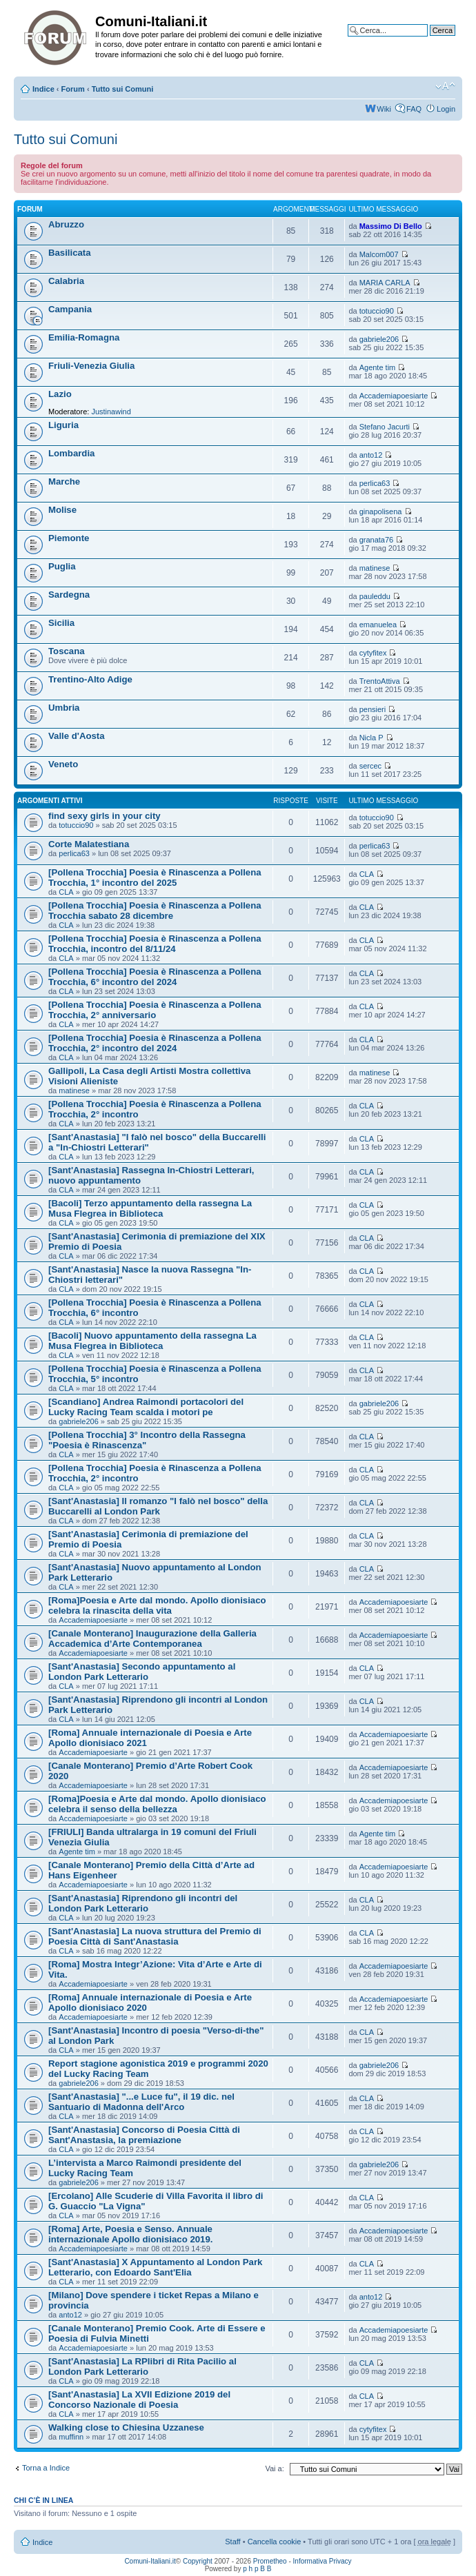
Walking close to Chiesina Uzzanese (126, 2427)
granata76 (376, 540)
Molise (62, 510)
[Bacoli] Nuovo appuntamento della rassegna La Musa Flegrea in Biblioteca (152, 1340)
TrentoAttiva (379, 681)
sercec (370, 766)
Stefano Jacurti (384, 427)
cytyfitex (373, 653)
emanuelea (378, 624)
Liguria (63, 425)
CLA (66, 892)
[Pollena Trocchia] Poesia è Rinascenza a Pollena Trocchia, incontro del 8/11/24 (154, 943)
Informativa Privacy (322, 2561)
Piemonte (68, 538)
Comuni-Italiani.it (149, 2561)
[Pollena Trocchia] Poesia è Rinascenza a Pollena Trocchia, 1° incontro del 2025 (154, 877)
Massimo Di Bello (390, 226)
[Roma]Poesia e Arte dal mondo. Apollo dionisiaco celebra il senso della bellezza (157, 1804)
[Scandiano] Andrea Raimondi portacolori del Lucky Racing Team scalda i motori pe (146, 1407)
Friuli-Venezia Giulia (91, 366)
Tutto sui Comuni (123, 89)
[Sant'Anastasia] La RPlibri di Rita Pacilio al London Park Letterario (142, 2366)
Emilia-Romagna (83, 337)
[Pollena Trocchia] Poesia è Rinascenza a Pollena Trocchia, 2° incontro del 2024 (154, 1043)
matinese (374, 568)
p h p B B (257, 2569)
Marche (64, 481)
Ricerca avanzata (426, 41)
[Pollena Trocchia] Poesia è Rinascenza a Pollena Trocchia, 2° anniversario (154, 1010)
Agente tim (377, 367)
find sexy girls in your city (104, 816)
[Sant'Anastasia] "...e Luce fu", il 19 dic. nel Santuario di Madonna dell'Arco (141, 2101)
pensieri (372, 709)
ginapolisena (380, 511)
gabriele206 (379, 339)
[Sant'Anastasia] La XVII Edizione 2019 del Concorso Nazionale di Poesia (139, 2399)
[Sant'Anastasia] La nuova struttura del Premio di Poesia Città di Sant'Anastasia (154, 1936)
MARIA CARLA (384, 282)
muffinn (71, 2437)
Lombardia (71, 453)
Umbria (63, 707)
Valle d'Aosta (76, 736)
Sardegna (69, 594)
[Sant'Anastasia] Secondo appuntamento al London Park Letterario (141, 1671)
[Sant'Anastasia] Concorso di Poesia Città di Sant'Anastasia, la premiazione (144, 2134)
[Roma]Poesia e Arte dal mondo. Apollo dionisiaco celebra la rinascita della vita (157, 1605)
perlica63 (374, 483)
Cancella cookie (274, 2541)
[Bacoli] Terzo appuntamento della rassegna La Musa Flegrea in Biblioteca (150, 1208)
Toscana (66, 651)
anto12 (371, 455)
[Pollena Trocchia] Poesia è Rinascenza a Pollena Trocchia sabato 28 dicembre (154, 910)
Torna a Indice (46, 2468)
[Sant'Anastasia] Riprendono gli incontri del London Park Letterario (142, 1903)
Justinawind (110, 411)
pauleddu (374, 596)
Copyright (197, 2561)
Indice (43, 89)
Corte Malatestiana (88, 844)
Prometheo (270, 2561)
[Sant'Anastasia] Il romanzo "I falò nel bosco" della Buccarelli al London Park (158, 1506)
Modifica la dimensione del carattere (445, 86)
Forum (73, 89)
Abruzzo (66, 224)
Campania (70, 309)
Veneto (63, 764)
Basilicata (69, 252)
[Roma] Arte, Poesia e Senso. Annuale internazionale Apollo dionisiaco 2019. (130, 2234)
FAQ (414, 109)
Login (446, 109)
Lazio (60, 394)
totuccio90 (376, 311)
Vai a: (274, 2468)
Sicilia (61, 623)
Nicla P (371, 737)
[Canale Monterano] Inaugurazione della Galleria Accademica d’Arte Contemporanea (152, 1638)
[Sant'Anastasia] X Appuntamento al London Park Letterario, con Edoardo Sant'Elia (155, 2267)
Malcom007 (379, 254)
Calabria (66, 281)
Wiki (384, 109)
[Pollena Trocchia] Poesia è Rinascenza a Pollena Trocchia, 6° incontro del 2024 (154, 976)
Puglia (62, 566)
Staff (232, 2541)
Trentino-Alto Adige (90, 679)
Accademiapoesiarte (393, 396)
